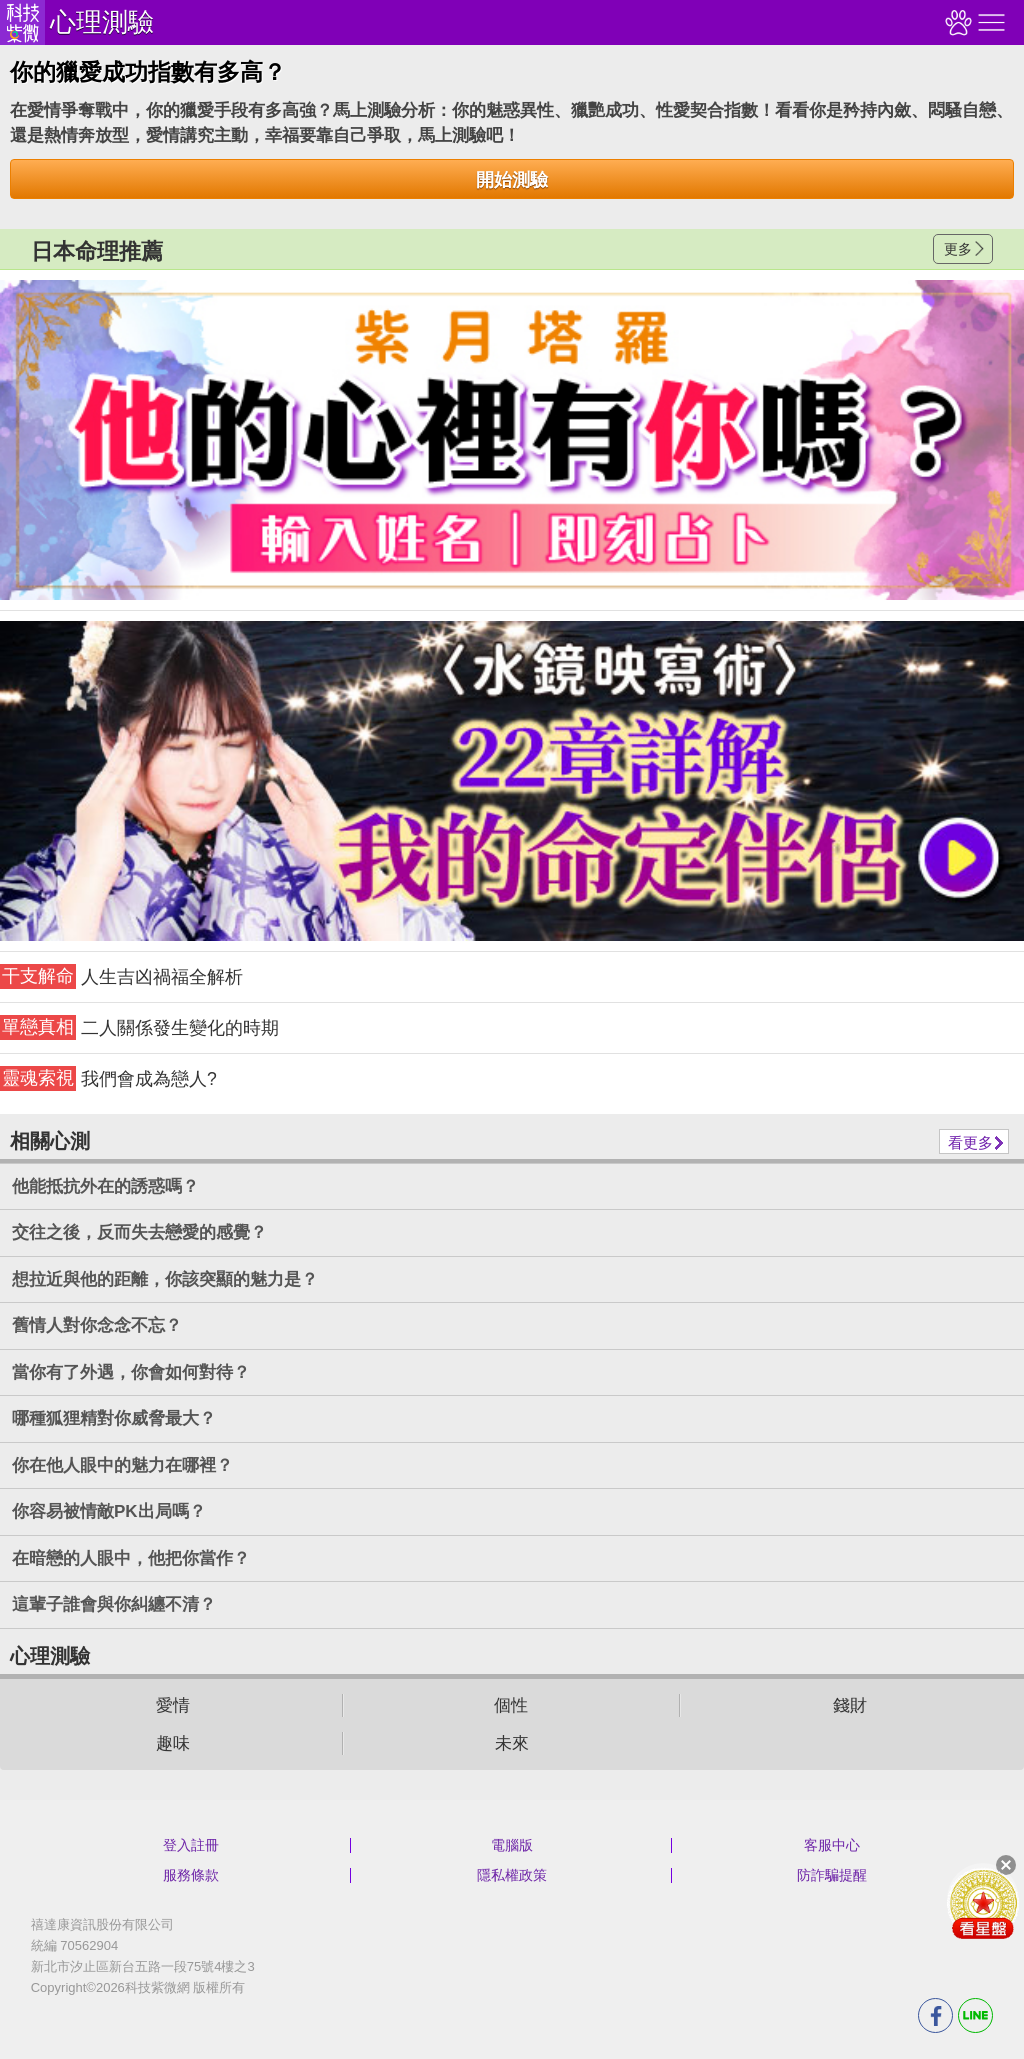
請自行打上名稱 (512, 440)
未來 (512, 1743)
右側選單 (989, 22)
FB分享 (935, 2015)
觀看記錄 (956, 22)
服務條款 (191, 1875)
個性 (511, 1705)
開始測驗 (512, 180)
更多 (958, 249)
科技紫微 (22, 22)
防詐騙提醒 (832, 1875)
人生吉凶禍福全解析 (121, 976)
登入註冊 (191, 1845)
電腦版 (512, 1845)
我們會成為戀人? (108, 1078)
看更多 (970, 1142)
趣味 (173, 1743)
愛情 (173, 1705)
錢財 (850, 1705)
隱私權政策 (512, 1875)
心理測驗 (102, 22)
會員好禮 (983, 1903)
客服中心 (832, 1845)
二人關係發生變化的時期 (139, 1027)
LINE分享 (975, 2015)
